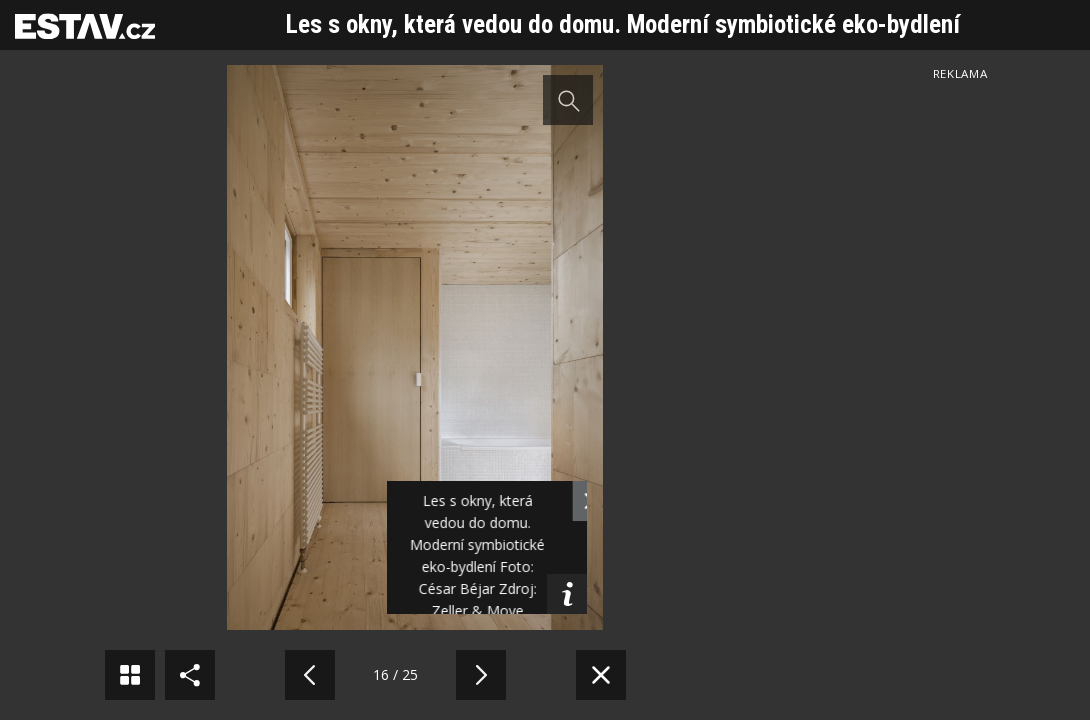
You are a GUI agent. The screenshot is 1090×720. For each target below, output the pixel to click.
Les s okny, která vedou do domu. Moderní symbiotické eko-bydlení (623, 24)
